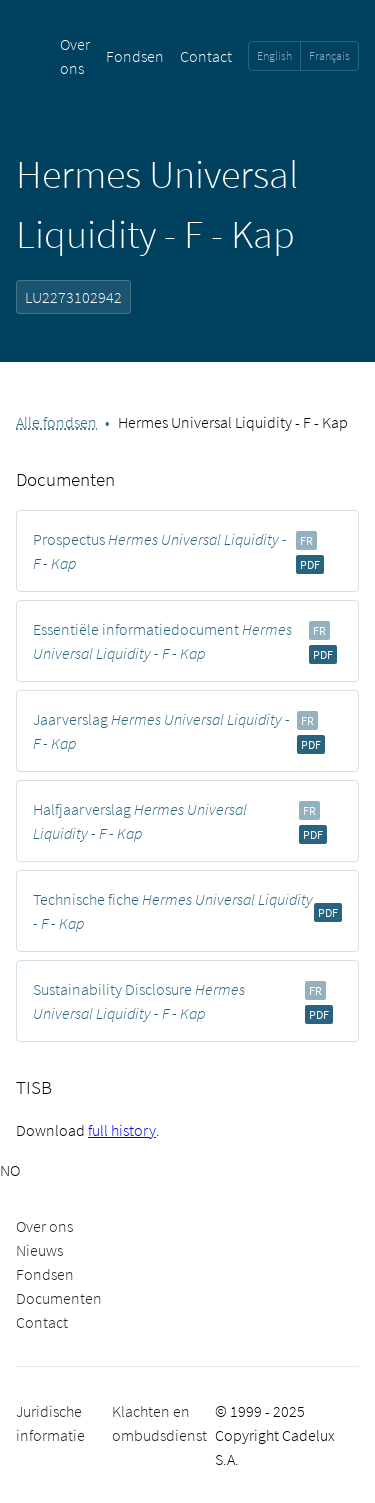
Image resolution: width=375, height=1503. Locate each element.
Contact (206, 56)
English (274, 55)
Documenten (59, 1298)
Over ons (44, 1226)
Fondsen (135, 56)
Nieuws (39, 1250)
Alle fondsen (56, 422)
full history (122, 1130)
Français (329, 55)
